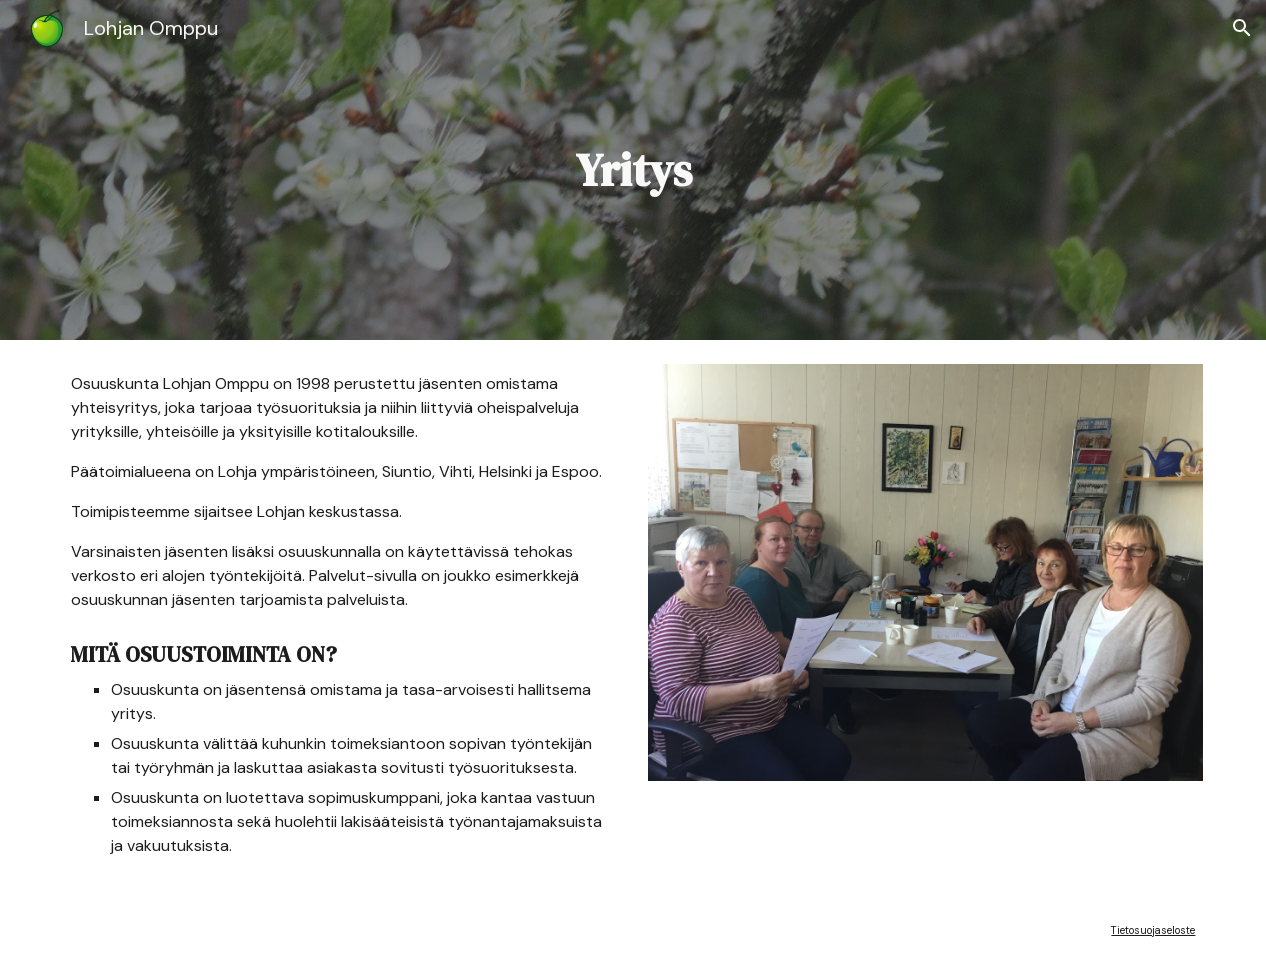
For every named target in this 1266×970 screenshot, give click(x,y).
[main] (633, 170)
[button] (1242, 28)
